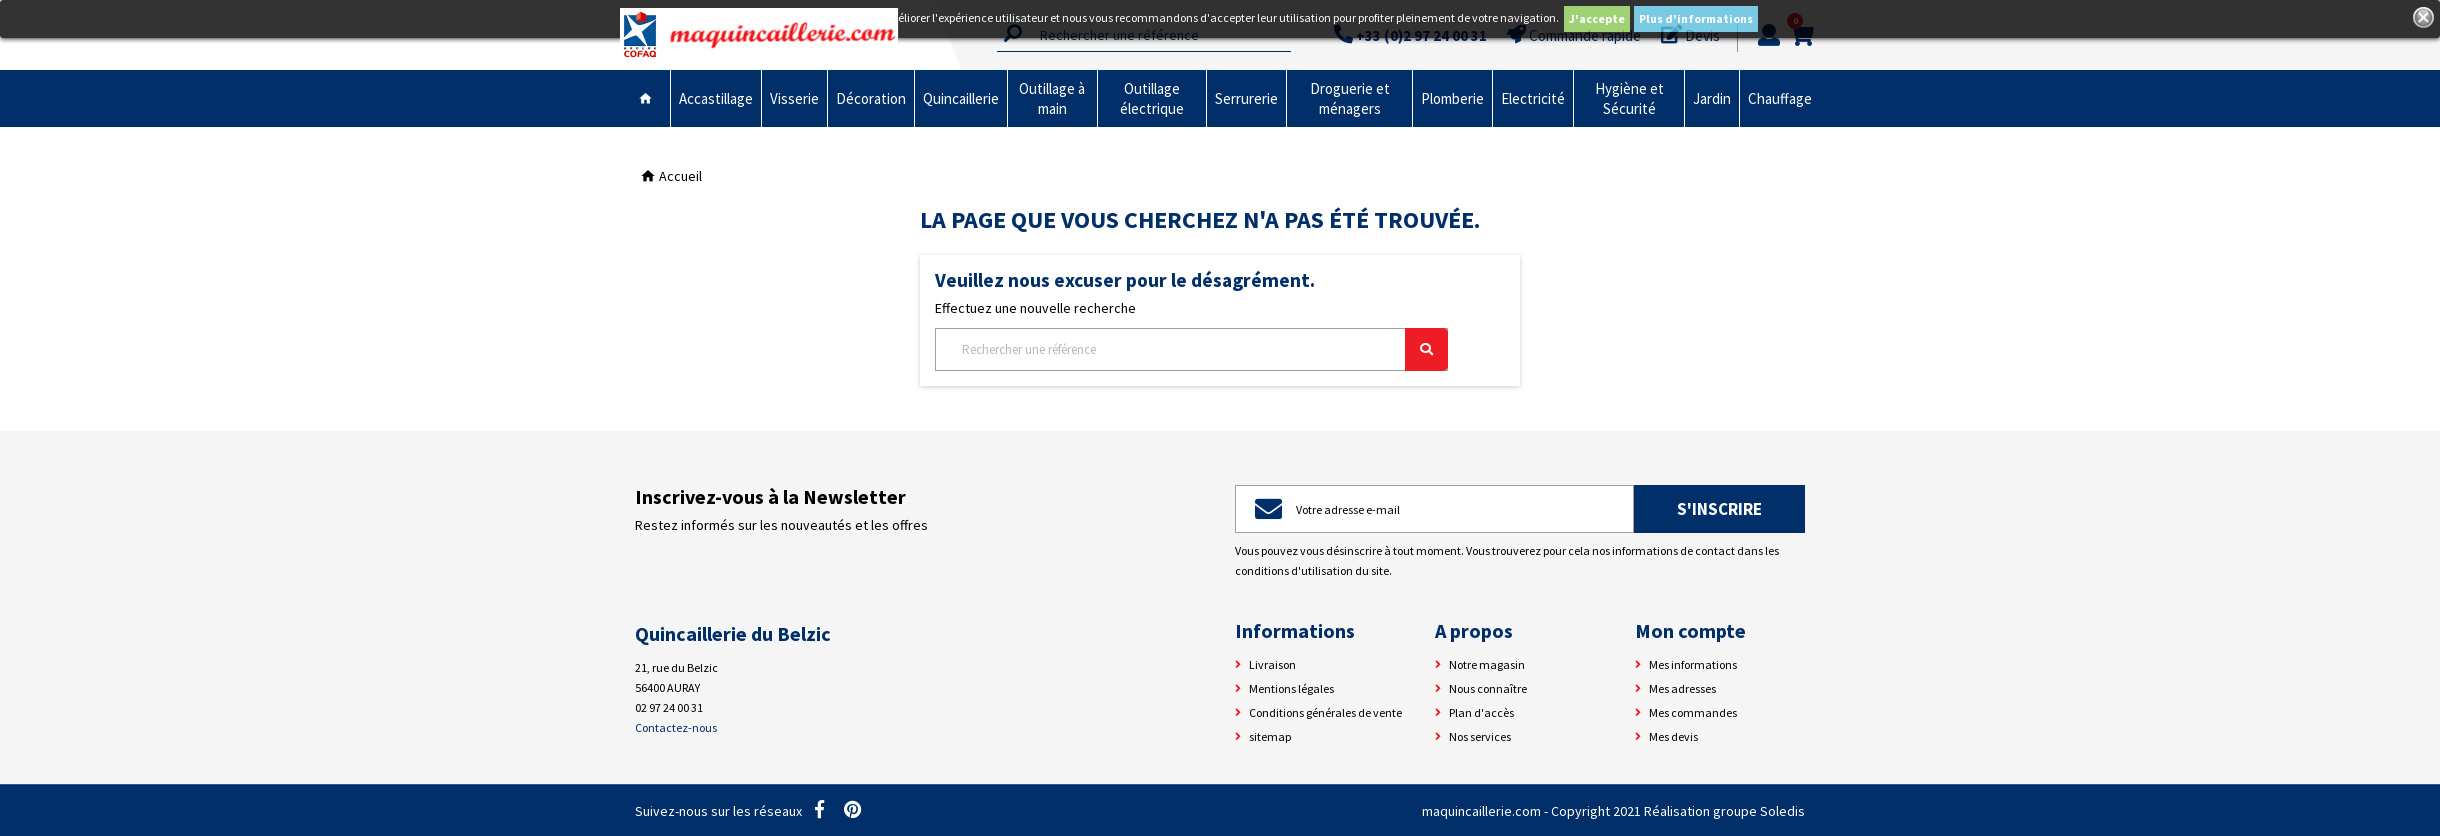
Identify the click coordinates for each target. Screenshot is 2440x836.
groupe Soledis (1759, 811)
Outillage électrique (1152, 98)
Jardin (1712, 98)
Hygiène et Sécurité (1629, 98)
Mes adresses (1682, 688)
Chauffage (1780, 98)
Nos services (1480, 736)
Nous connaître (1488, 688)
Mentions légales (1291, 688)
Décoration (871, 98)
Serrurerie (1246, 98)
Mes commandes (1693, 712)
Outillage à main (1052, 98)
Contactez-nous (676, 727)
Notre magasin (1487, 664)
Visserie (794, 98)
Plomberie (1452, 98)
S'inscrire (1719, 509)
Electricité (1533, 98)
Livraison (1272, 664)
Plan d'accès (1481, 712)
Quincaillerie (961, 98)
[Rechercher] (1191, 349)
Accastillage (716, 98)
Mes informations (1693, 664)
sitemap (1270, 736)
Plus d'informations (1696, 18)
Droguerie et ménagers (1350, 98)
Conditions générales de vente (1325, 712)
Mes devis (1673, 736)
